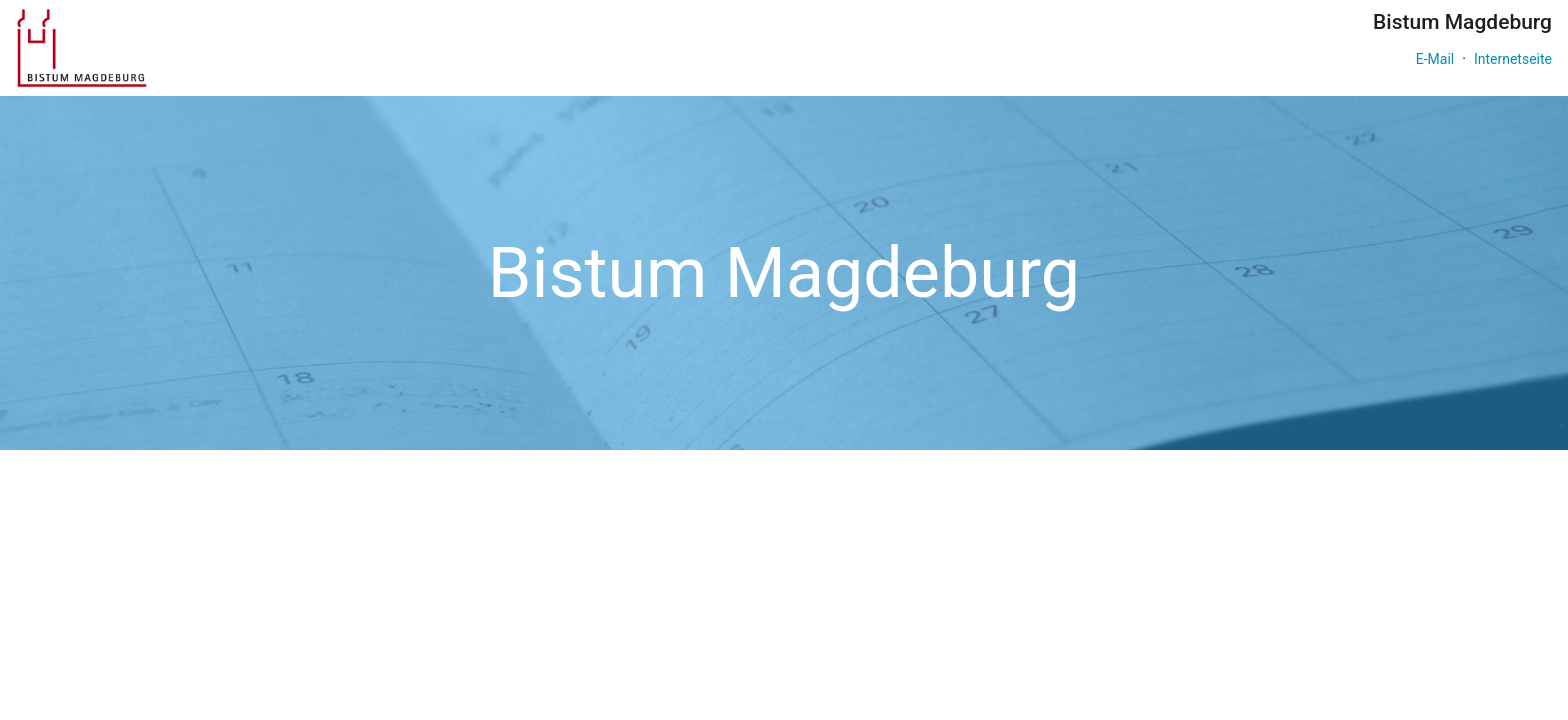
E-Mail (1435, 59)
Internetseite (1513, 59)
